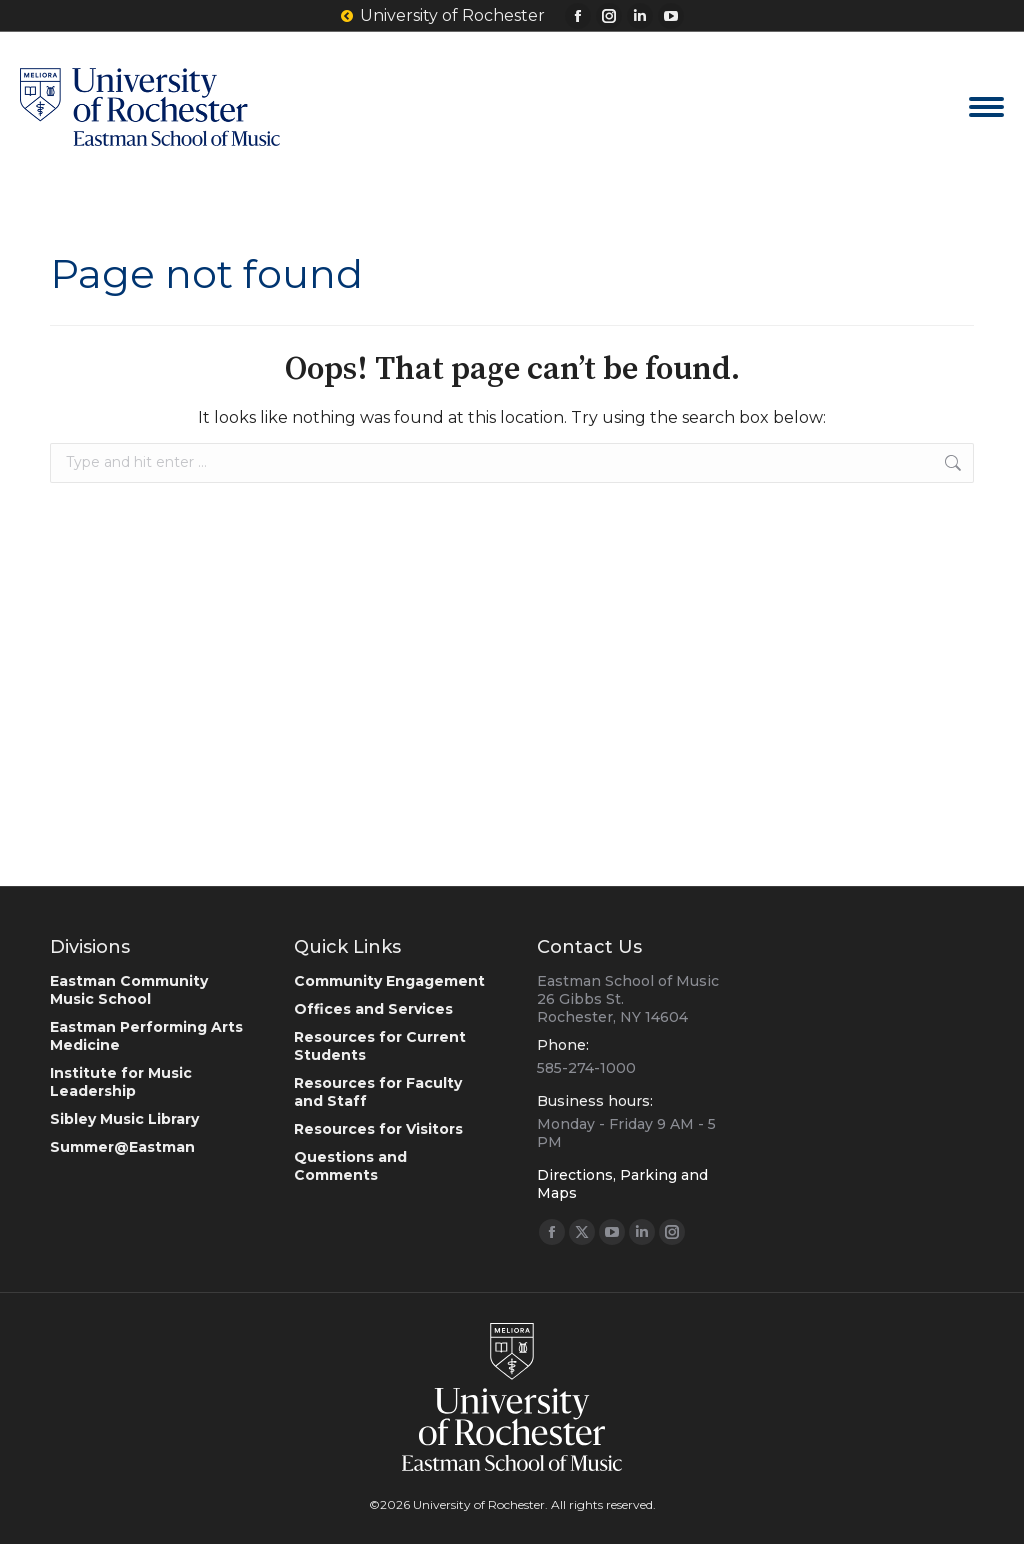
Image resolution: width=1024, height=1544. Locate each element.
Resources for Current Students (380, 1046)
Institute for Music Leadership (121, 1082)
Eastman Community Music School (129, 990)
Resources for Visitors (378, 1129)
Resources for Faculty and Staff (378, 1092)
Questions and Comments (350, 1166)
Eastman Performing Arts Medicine (146, 1036)
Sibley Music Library (124, 1119)
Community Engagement (389, 981)
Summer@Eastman (122, 1147)
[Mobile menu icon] (986, 107)
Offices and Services (373, 1009)
